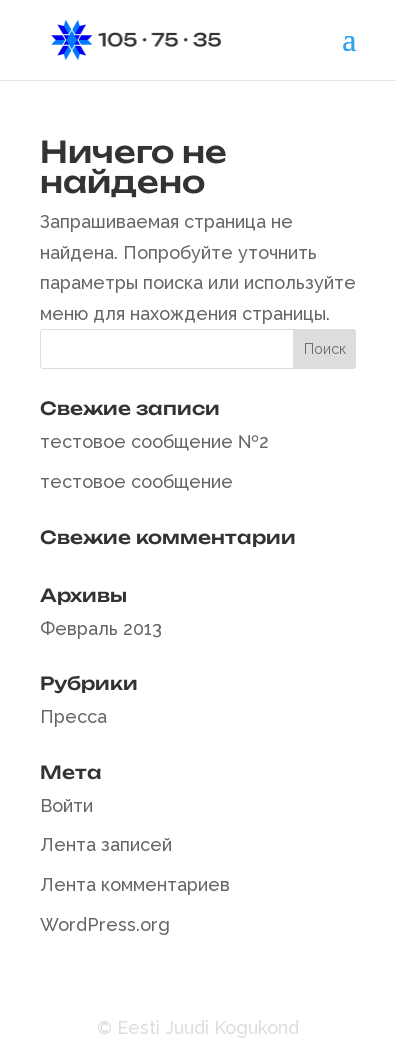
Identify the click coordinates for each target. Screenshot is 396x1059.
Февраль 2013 (101, 628)
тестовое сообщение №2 (154, 441)
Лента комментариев (135, 884)
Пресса (73, 716)
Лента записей (106, 844)
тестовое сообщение (136, 481)
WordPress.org (105, 924)
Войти (66, 805)
